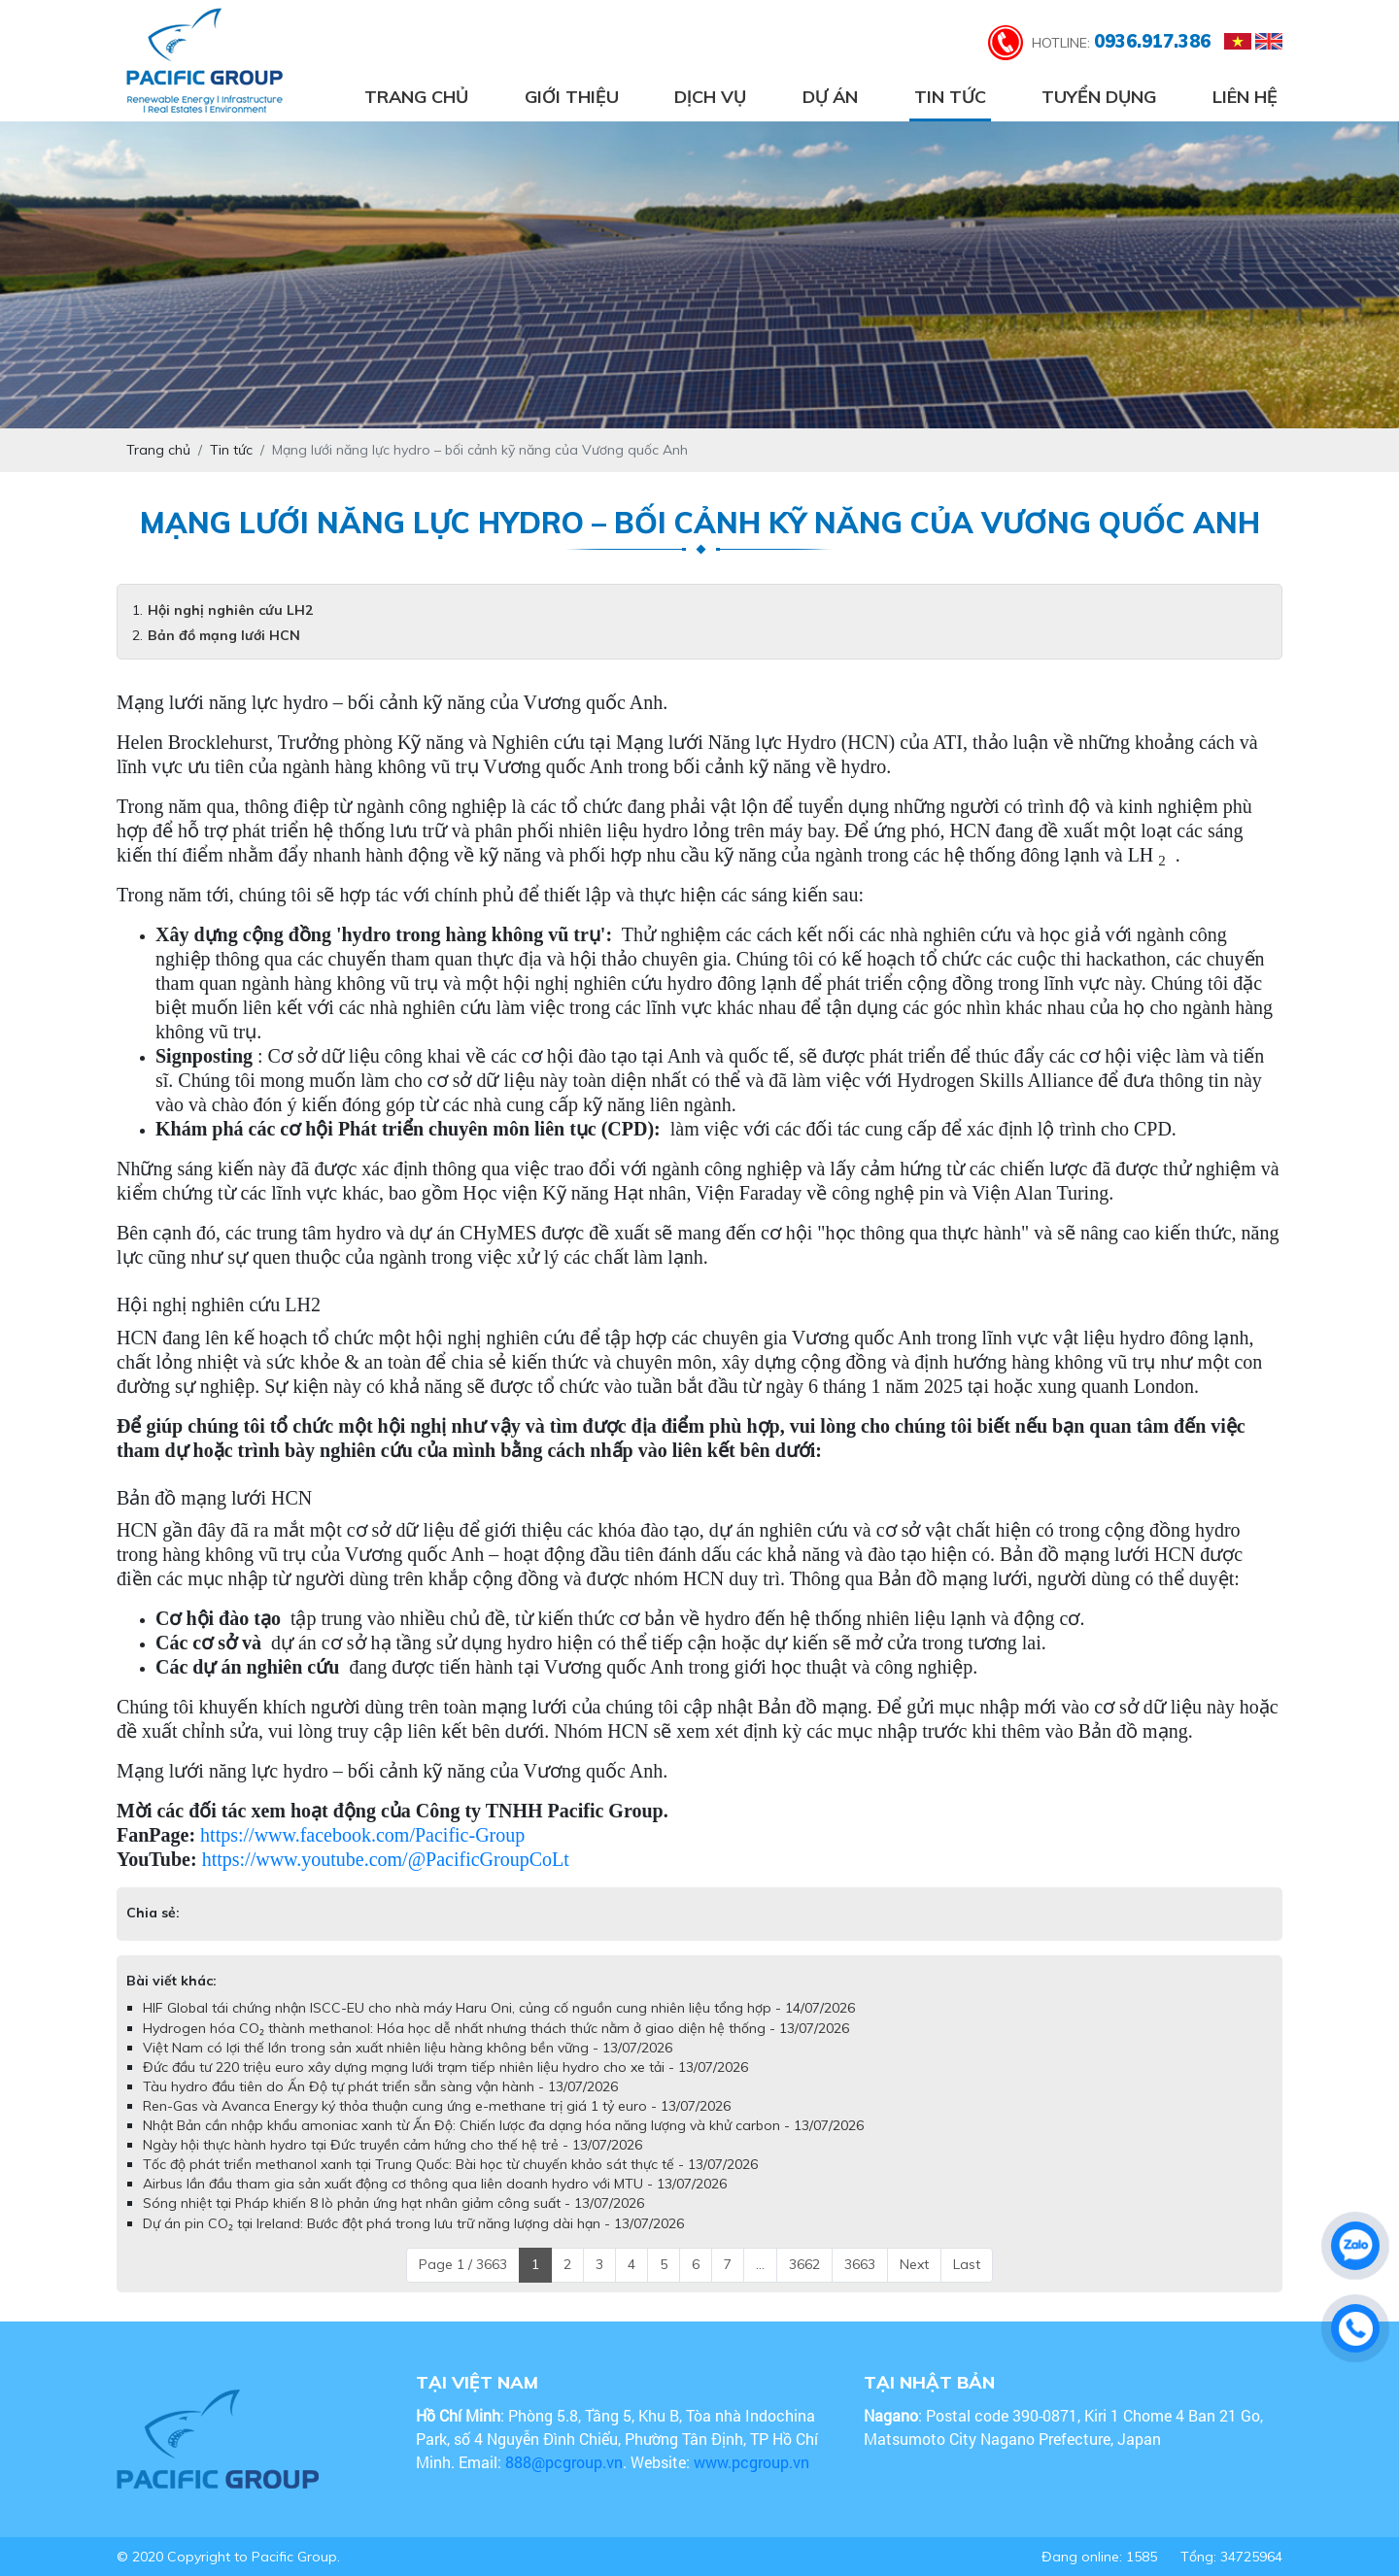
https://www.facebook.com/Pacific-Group (362, 1835)
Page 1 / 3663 (463, 2264)
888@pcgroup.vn (564, 2462)
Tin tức (950, 96)
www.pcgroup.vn (753, 2462)
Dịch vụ (710, 96)
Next (914, 2264)
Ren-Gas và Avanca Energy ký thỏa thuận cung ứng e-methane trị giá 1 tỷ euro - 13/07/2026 (437, 2106)
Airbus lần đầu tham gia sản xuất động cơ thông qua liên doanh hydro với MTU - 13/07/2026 (435, 2183)
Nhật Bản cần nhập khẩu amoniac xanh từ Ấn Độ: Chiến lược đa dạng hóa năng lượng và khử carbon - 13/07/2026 (503, 2125)
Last (966, 2264)
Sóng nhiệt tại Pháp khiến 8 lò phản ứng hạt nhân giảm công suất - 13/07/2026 (393, 2203)
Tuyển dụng (1098, 96)
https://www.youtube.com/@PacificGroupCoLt (385, 1859)
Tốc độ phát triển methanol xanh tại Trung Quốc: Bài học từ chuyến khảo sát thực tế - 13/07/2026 (450, 2164)
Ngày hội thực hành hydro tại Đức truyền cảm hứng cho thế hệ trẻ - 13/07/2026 (392, 2144)
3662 (804, 2264)
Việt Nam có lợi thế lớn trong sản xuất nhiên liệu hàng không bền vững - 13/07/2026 (407, 2047)
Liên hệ (1245, 96)
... (760, 2264)
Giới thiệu (572, 96)
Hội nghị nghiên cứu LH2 (230, 610)
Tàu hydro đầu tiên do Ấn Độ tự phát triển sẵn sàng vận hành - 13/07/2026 (380, 2086)
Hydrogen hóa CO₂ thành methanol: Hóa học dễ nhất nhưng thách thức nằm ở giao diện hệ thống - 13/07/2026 (496, 2028)
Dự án (830, 96)
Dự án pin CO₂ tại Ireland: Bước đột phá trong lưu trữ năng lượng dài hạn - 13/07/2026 (413, 2223)
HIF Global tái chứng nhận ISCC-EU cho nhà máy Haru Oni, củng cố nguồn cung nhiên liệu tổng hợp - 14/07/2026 (499, 2008)
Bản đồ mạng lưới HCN (224, 635)
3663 (859, 2264)
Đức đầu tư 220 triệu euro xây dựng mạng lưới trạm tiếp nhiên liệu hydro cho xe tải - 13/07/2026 (445, 2067)
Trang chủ (416, 96)
